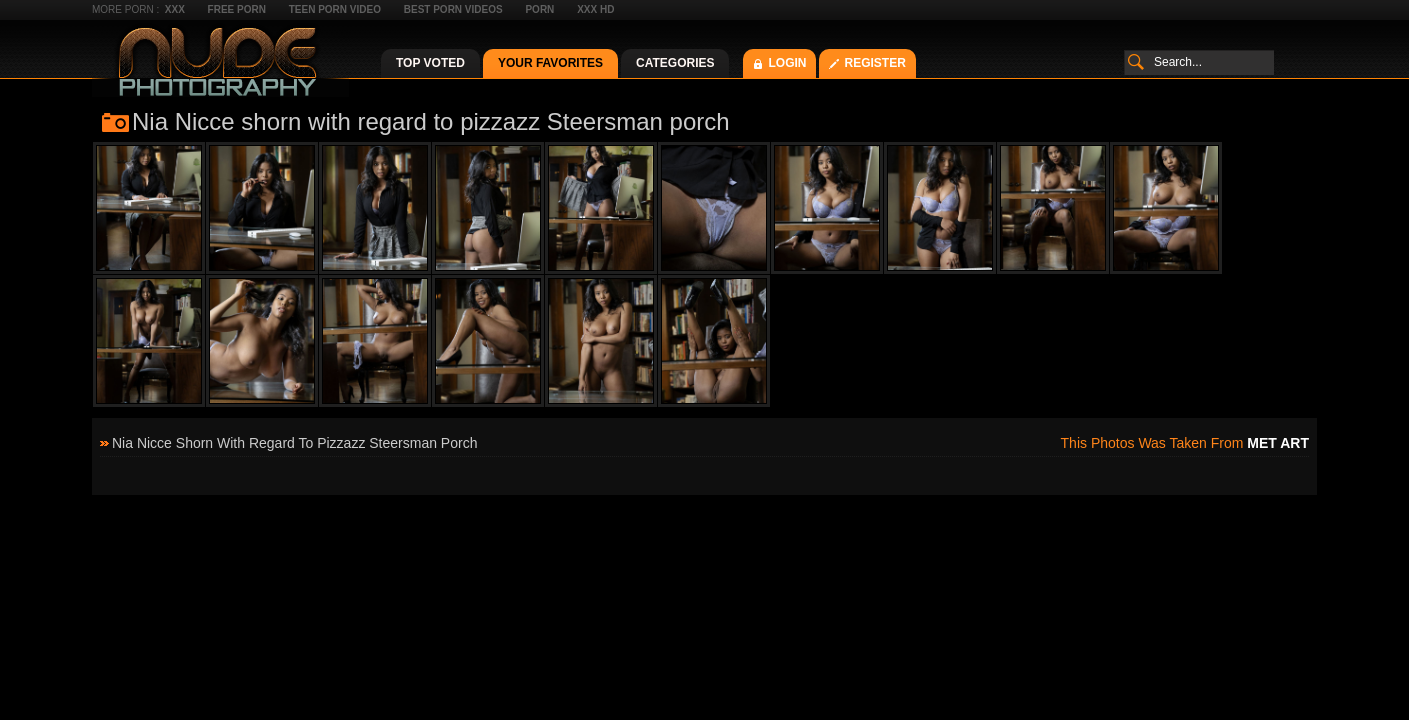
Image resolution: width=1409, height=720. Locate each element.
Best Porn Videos (453, 9)
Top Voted (430, 63)
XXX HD (595, 9)
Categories (675, 63)
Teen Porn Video (335, 9)
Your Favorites (550, 63)
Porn (539, 9)
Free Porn (237, 9)
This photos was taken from (1185, 443)
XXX (175, 9)
